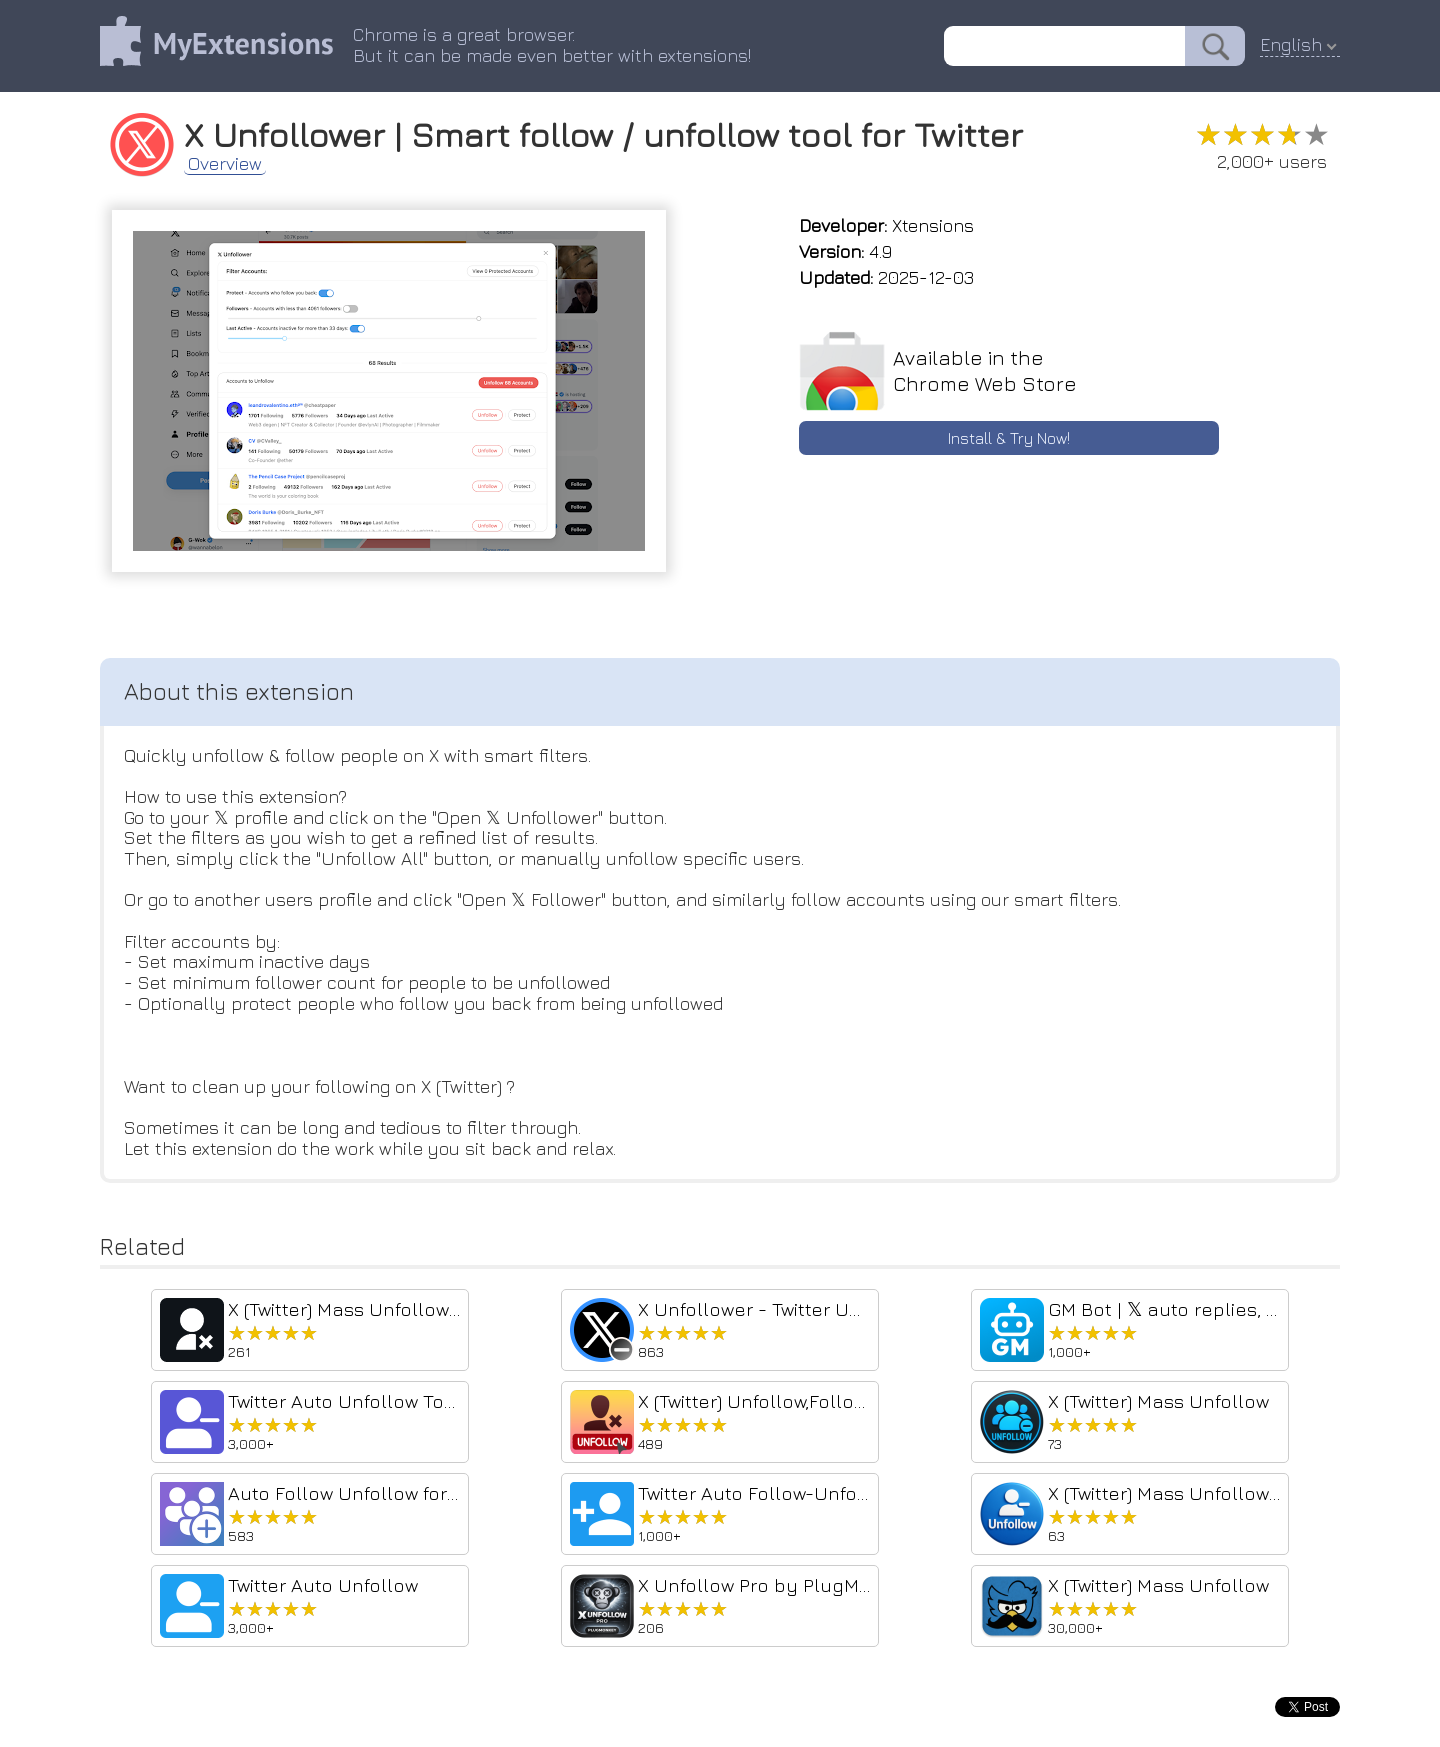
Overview (225, 164)
